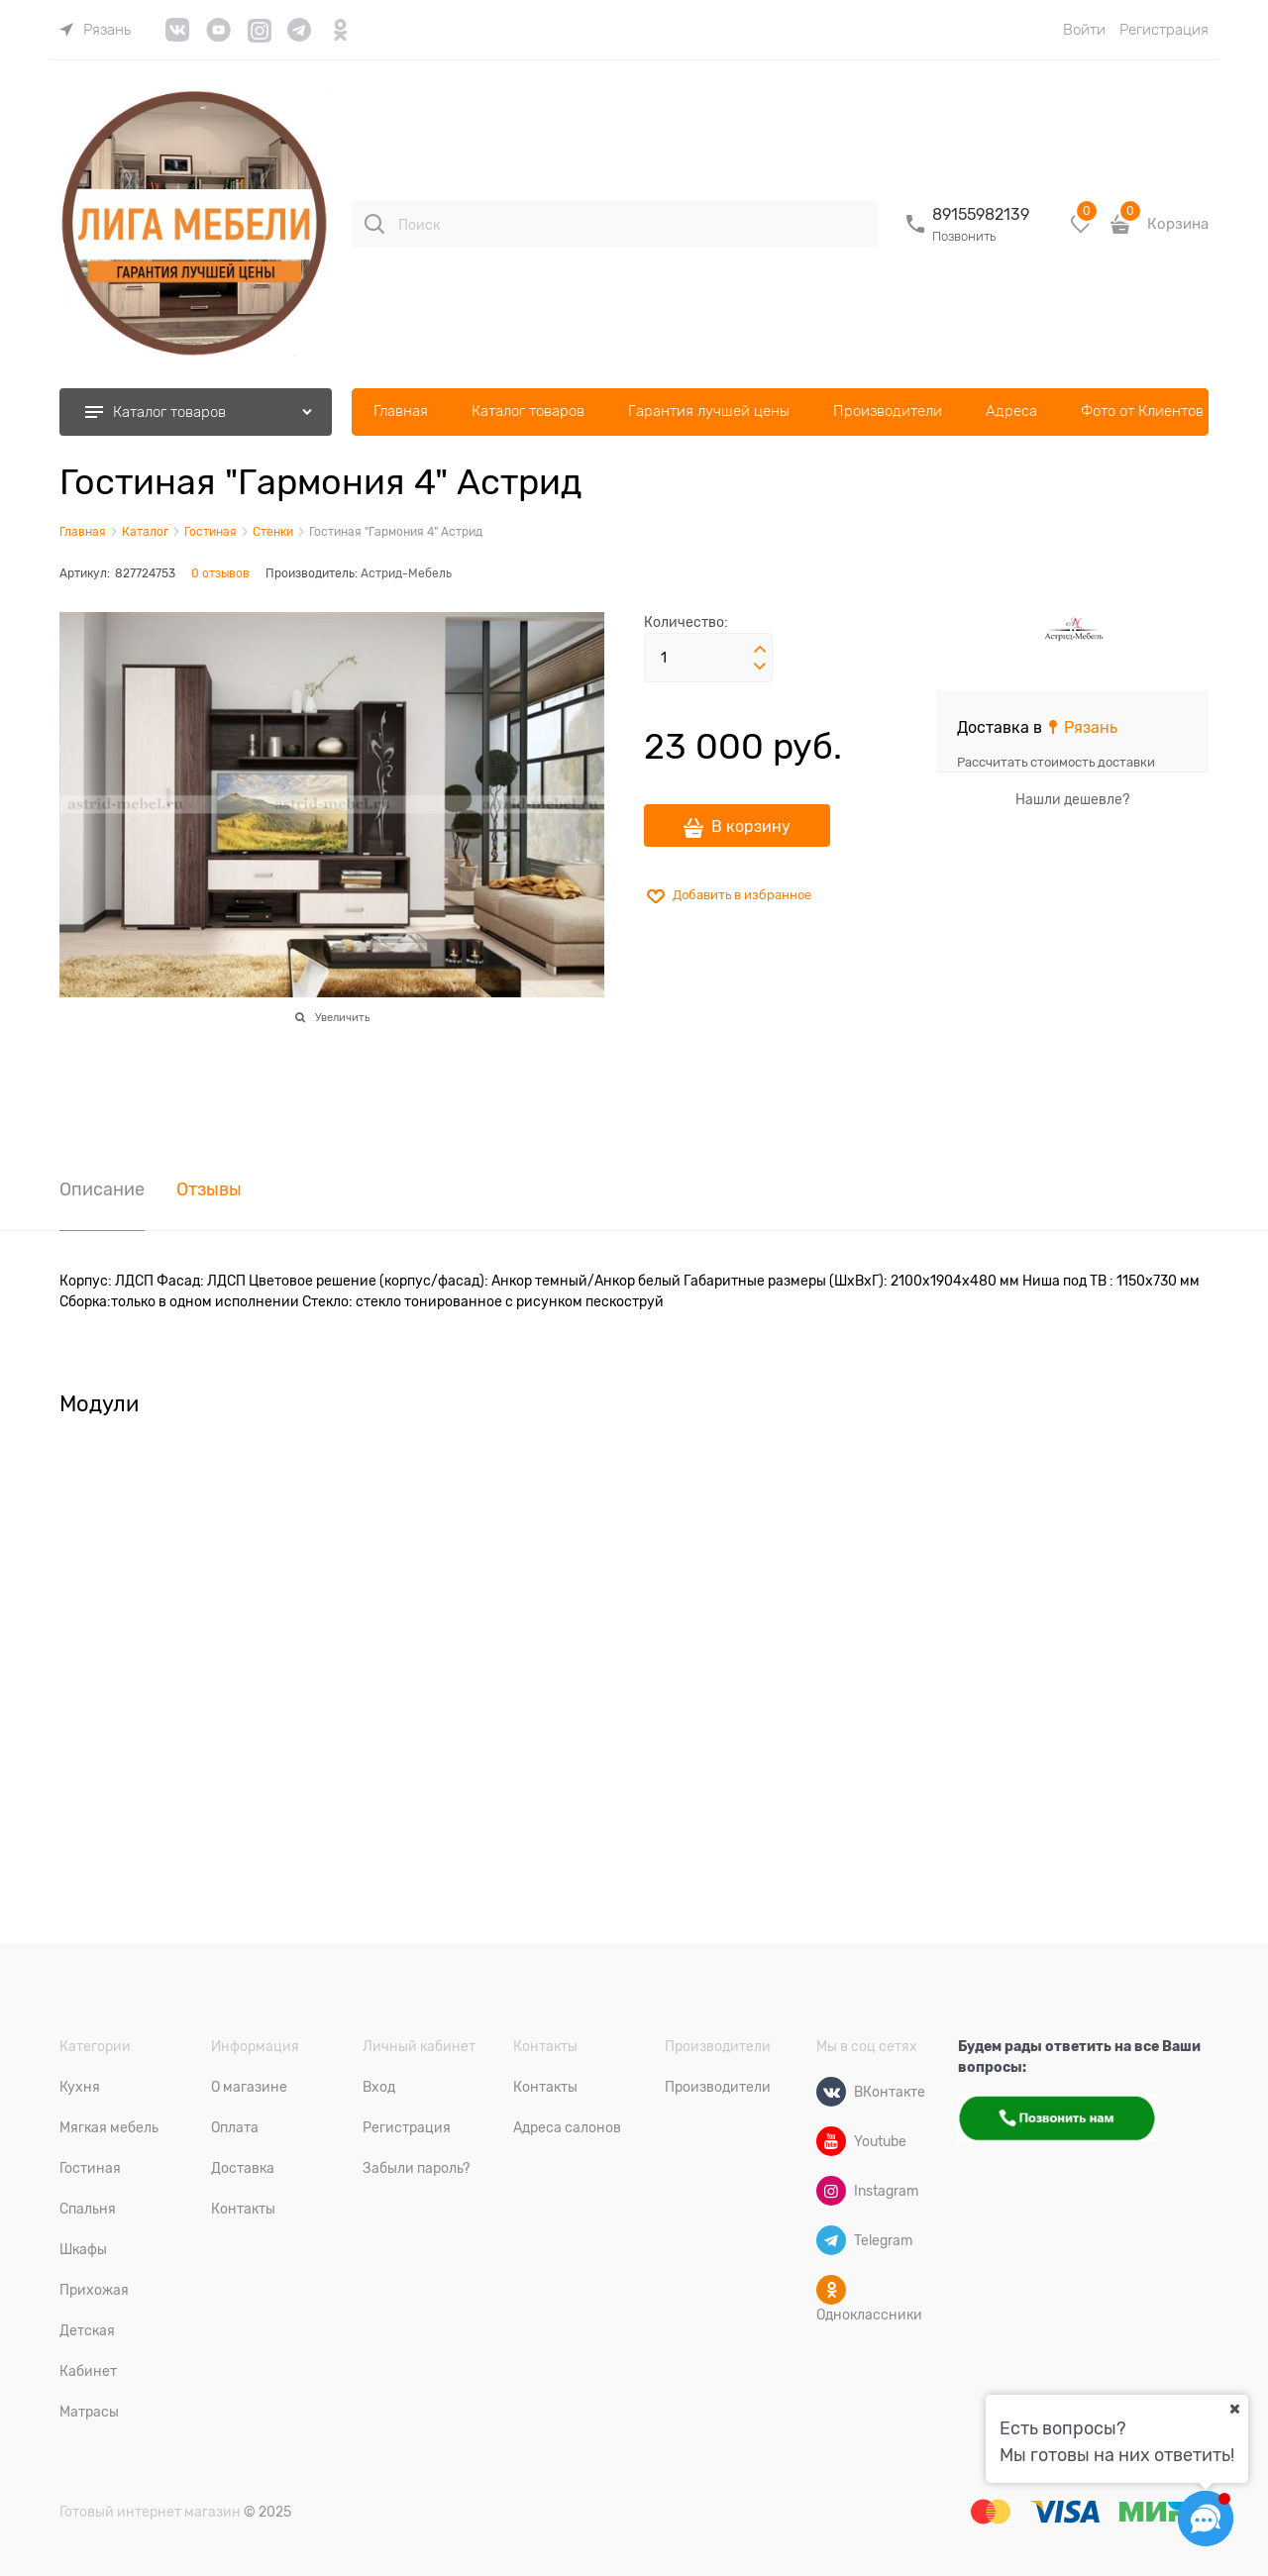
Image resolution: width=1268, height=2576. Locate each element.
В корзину (751, 827)
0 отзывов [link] (220, 573)
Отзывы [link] (209, 1190)
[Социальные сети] (1205, 2518)
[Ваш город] (1234, 2409)
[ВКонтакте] (831, 2092)
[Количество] (708, 657)
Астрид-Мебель (406, 573)
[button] (760, 650)
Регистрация (1164, 30)
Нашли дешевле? (1072, 799)
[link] (95, 30)
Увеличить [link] (342, 1017)
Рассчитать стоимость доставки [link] (1056, 762)
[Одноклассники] (831, 2290)
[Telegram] (831, 2240)
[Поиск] (374, 224)
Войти (1084, 30)
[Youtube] (831, 2141)
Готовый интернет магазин (150, 2512)
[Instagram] (831, 2191)
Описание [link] (102, 1190)
